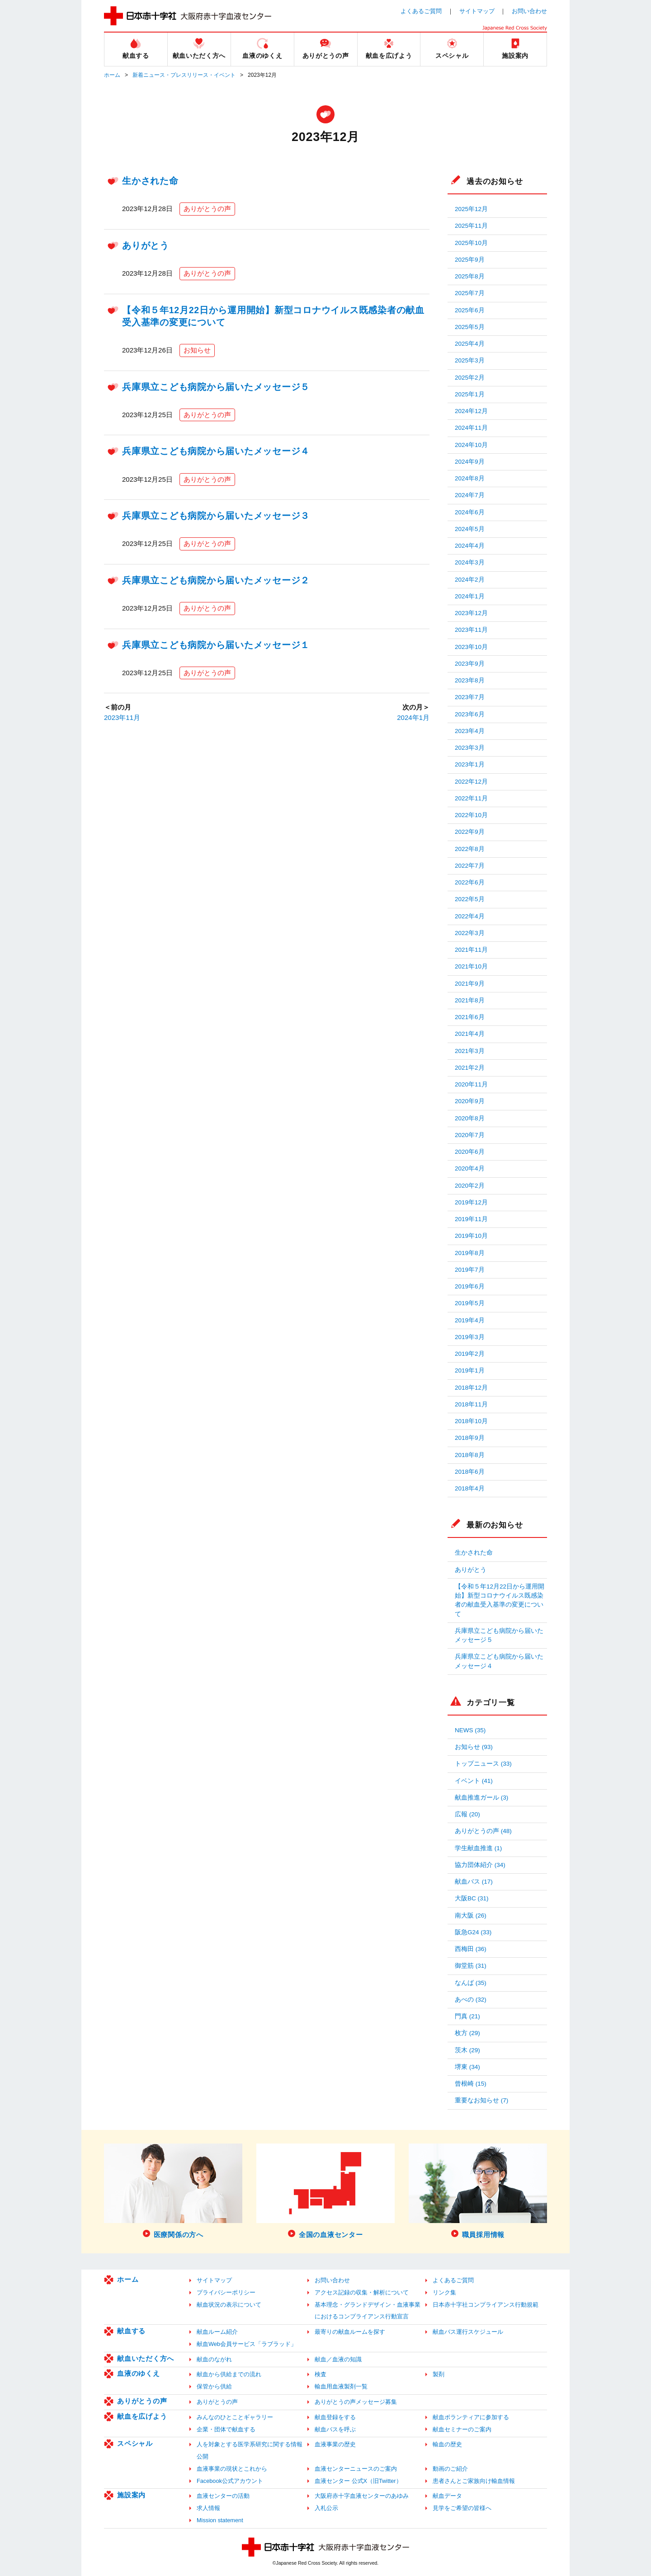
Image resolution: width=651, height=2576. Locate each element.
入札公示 (326, 2508)
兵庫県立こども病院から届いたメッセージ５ (216, 387)
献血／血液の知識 (338, 2359)
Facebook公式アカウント (230, 2480)
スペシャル (135, 2443)
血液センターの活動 (223, 2495)
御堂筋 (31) (470, 1965)
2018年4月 (470, 1488)
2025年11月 (471, 225)
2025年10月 (471, 243)
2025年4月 (470, 343)
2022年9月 (470, 831)
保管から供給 (214, 2386)
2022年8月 (470, 849)
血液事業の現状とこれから (232, 2468)
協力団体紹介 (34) (480, 1864)
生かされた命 (150, 181)
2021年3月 (470, 1051)
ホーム (112, 75)
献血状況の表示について (229, 2304)
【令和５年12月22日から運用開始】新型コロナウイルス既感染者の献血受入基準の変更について (499, 1600)
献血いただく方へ (145, 2358)
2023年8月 (470, 680)
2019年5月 (470, 1303)
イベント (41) (474, 1780)
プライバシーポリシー (226, 2292)
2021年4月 (470, 1033)
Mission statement (220, 2520)
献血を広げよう (142, 2416)
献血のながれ (214, 2359)
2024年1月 (413, 717)
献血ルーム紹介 (217, 2331)
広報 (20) (467, 1814)
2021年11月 (471, 949)
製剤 (438, 2374)
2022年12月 (471, 781)
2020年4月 (470, 1168)
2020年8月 (470, 1118)
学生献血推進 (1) (478, 1848)
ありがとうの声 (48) (483, 1831)
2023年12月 (471, 613)
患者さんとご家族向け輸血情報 (474, 2480)
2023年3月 (470, 747)
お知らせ (197, 350)
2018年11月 (471, 1404)
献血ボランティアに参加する (471, 2417)
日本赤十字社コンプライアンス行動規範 (485, 2304)
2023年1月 (470, 764)
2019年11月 (471, 1219)
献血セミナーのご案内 (462, 2429)
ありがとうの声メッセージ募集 (356, 2401)
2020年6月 (470, 1151)
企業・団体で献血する (226, 2429)
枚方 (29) (467, 2033)
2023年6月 (470, 714)
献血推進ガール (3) (481, 1797)
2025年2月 (470, 377)
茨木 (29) (467, 2050)
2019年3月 (470, 1337)
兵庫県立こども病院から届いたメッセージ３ (216, 516)
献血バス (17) (474, 1881)
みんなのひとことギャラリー (235, 2417)
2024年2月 (470, 579)
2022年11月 (471, 798)
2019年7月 (470, 1269)
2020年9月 (470, 1101)
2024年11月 (471, 427)
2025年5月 (470, 327)
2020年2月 (470, 1185)
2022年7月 (470, 865)
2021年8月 (470, 1000)
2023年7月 (470, 697)
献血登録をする (335, 2417)
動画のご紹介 (450, 2468)
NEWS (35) (470, 1730)
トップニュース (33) (483, 1763)
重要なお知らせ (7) (481, 2100)
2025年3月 (470, 360)
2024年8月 (470, 478)
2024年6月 (470, 512)
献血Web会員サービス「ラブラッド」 (247, 2344)
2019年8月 (470, 1253)
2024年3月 (470, 562)
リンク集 (444, 2292)
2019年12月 (471, 1202)
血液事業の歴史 (335, 2444)
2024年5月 (470, 529)
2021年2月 (470, 1067)
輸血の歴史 (447, 2444)
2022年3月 (470, 933)
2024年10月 (471, 445)
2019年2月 (470, 1353)
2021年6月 (470, 1017)
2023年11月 (122, 717)
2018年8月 (470, 1455)
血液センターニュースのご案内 (356, 2468)
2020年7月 (470, 1135)
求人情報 (208, 2508)
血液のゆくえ (138, 2373)
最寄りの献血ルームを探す (350, 2331)
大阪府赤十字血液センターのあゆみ (362, 2495)
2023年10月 (471, 647)
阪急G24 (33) (473, 1932)
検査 (320, 2374)
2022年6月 (470, 882)
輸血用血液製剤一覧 (341, 2386)
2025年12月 (471, 209)
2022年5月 (470, 899)
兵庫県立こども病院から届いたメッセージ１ (216, 645)
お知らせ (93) (474, 1747)
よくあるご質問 (421, 11)
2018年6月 (470, 1471)
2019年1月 (470, 1370)
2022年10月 (471, 815)
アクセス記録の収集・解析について (362, 2292)
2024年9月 (470, 461)
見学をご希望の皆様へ (462, 2508)
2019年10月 (471, 1235)
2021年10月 (471, 966)
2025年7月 (470, 293)
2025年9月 (470, 259)
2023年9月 (470, 663)
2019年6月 (470, 1286)
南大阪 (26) (470, 1915)
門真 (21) (467, 2016)
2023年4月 (470, 731)
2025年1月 (470, 394)
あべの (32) (470, 1999)
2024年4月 (470, 545)
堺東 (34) (467, 2067)
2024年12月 (471, 411)
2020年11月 (471, 1084)
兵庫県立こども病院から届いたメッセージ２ (216, 580)
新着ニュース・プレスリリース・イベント (184, 75)
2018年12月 (471, 1387)
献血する (131, 2331)
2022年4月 (470, 916)
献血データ (447, 2495)
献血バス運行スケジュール (468, 2331)
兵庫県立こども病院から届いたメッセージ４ (216, 451)
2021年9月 (470, 983)
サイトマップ (477, 11)
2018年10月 (471, 1421)
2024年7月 (470, 495)
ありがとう (145, 245)
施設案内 (131, 2495)
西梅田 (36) (470, 1949)
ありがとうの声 (207, 208)
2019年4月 (470, 1320)
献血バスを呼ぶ (335, 2429)
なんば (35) (470, 1982)
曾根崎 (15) (470, 2083)
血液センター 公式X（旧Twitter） (358, 2480)
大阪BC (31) (472, 1898)
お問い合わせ (529, 11)
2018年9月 (470, 1437)
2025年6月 (470, 310)
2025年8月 (470, 276)
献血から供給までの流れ (229, 2374)
